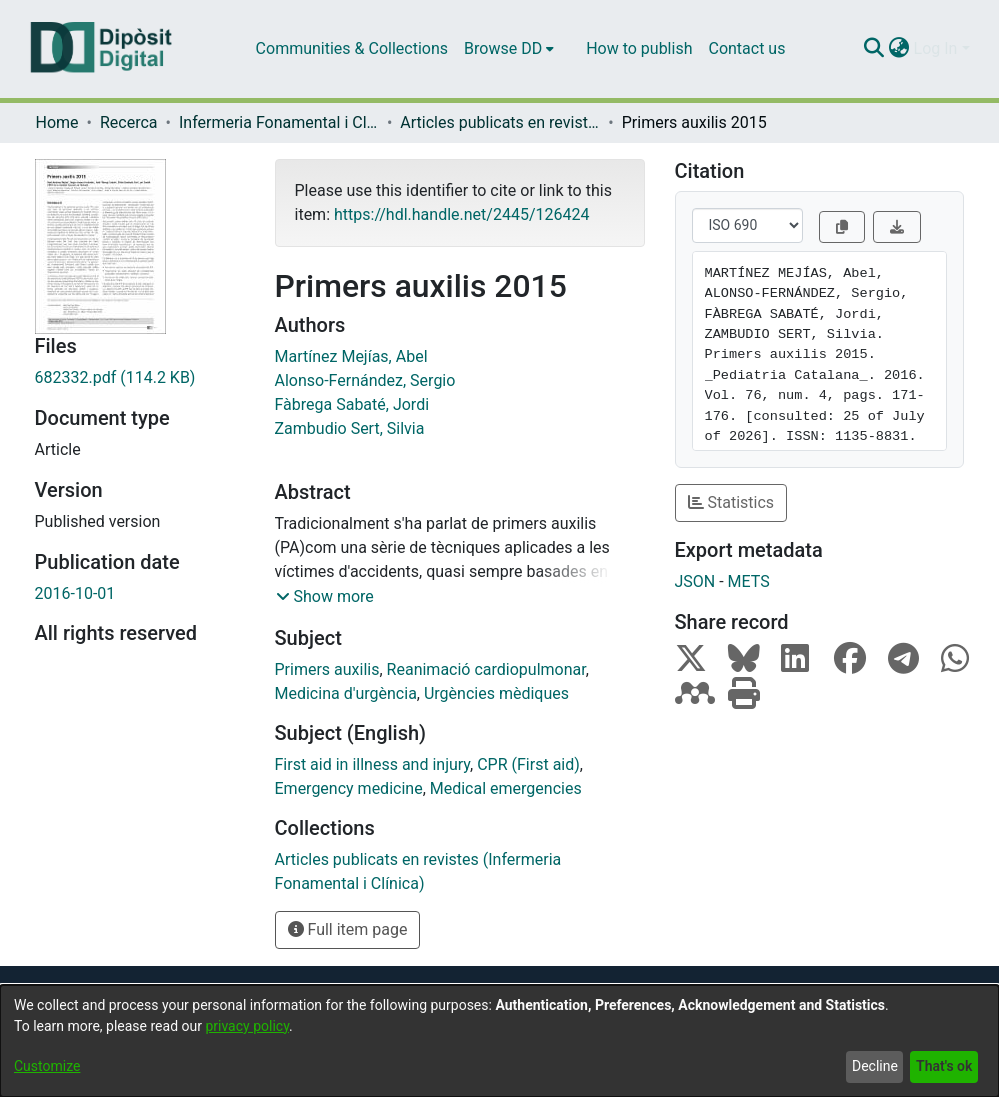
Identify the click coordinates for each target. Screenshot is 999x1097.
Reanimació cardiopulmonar (486, 669)
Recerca (129, 122)
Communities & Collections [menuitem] (352, 48)
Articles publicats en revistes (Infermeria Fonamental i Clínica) (500, 122)
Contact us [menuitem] (746, 48)
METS (749, 581)
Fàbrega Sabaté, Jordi (352, 404)
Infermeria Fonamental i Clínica (279, 122)
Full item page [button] (348, 929)
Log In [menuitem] (936, 48)
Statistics (731, 502)
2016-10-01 (75, 593)
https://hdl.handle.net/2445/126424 (461, 214)
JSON (695, 581)
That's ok (944, 1066)
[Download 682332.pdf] (140, 378)
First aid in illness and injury (373, 764)
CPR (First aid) (528, 764)
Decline (875, 1066)
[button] (325, 597)
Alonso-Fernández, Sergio (365, 380)
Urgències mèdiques (496, 693)
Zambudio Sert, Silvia (350, 428)
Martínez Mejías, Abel (351, 356)
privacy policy (247, 1026)
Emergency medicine (349, 788)
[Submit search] (874, 49)
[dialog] (499, 1041)
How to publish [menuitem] (639, 48)
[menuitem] (509, 49)
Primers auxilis (327, 669)
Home (57, 122)
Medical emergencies (506, 788)
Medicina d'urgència (346, 693)
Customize (47, 1066)
